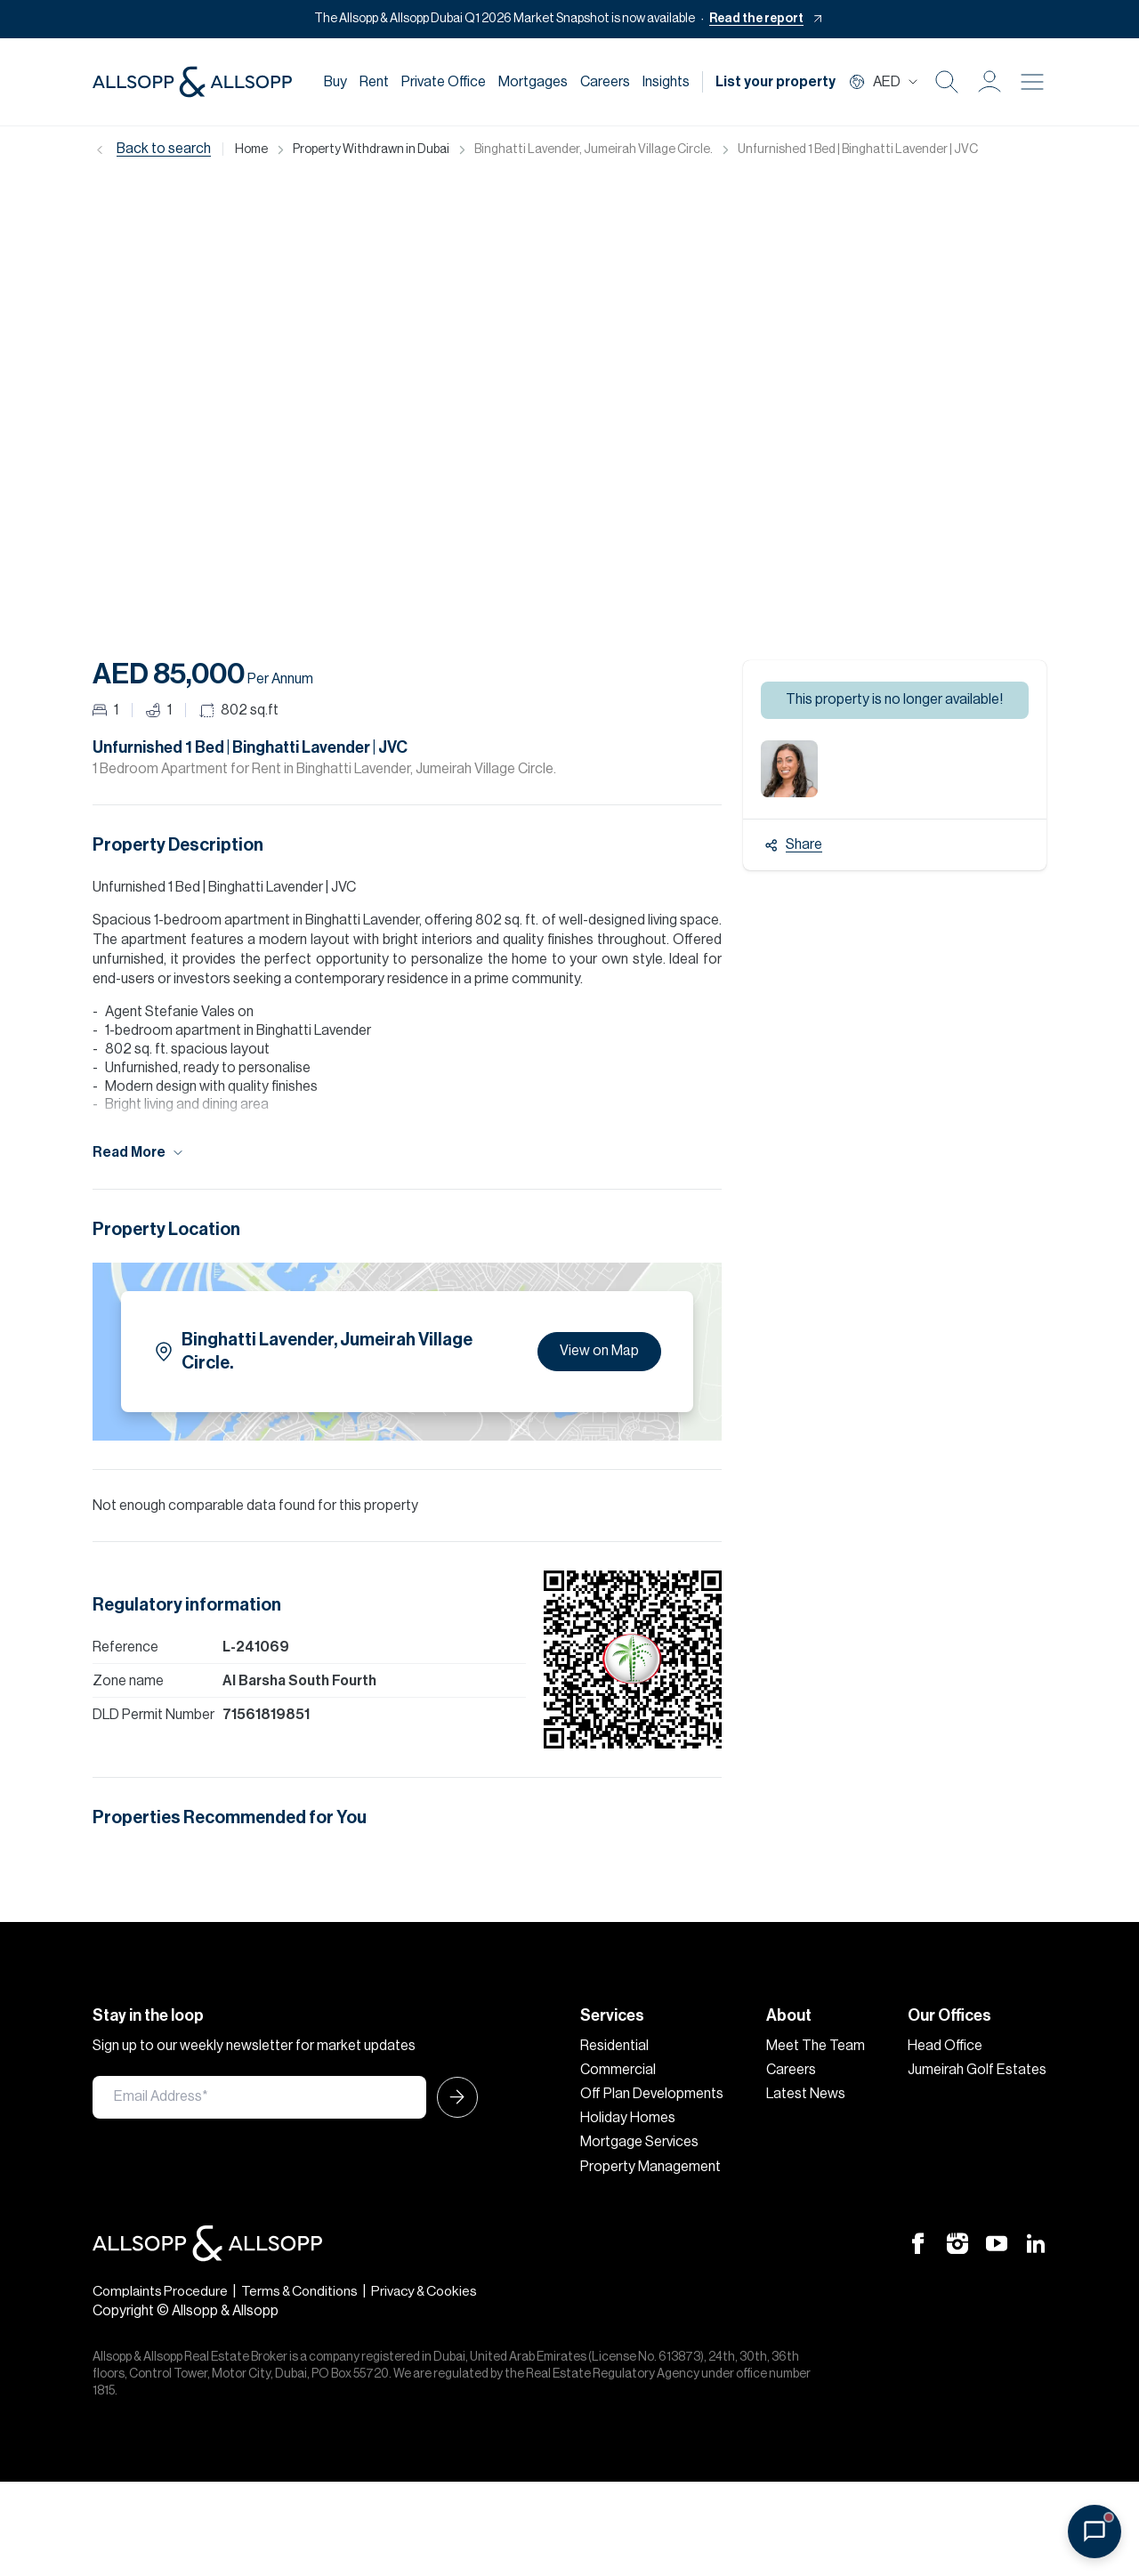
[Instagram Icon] (957, 2242)
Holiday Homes (627, 2118)
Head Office (945, 2046)
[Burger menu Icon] (1032, 82)
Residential (614, 2046)
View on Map (599, 1351)
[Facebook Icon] (918, 2242)
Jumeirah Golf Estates (977, 2070)
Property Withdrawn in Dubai (371, 149)
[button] (989, 82)
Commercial (618, 2070)
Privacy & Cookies (436, 2291)
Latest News (805, 2094)
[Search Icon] (947, 82)
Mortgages (533, 82)
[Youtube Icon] (996, 2242)
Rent (374, 82)
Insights (666, 82)
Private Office (443, 82)
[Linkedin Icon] (1035, 2242)
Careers (605, 82)
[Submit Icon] (452, 2097)
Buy (335, 82)
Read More (139, 1152)
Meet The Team (815, 2046)
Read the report (756, 18)
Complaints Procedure (162, 2291)
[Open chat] (1094, 2531)
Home (251, 149)
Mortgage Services (639, 2142)
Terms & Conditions (306, 2291)
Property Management (650, 2167)
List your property (775, 82)
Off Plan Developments (651, 2094)
